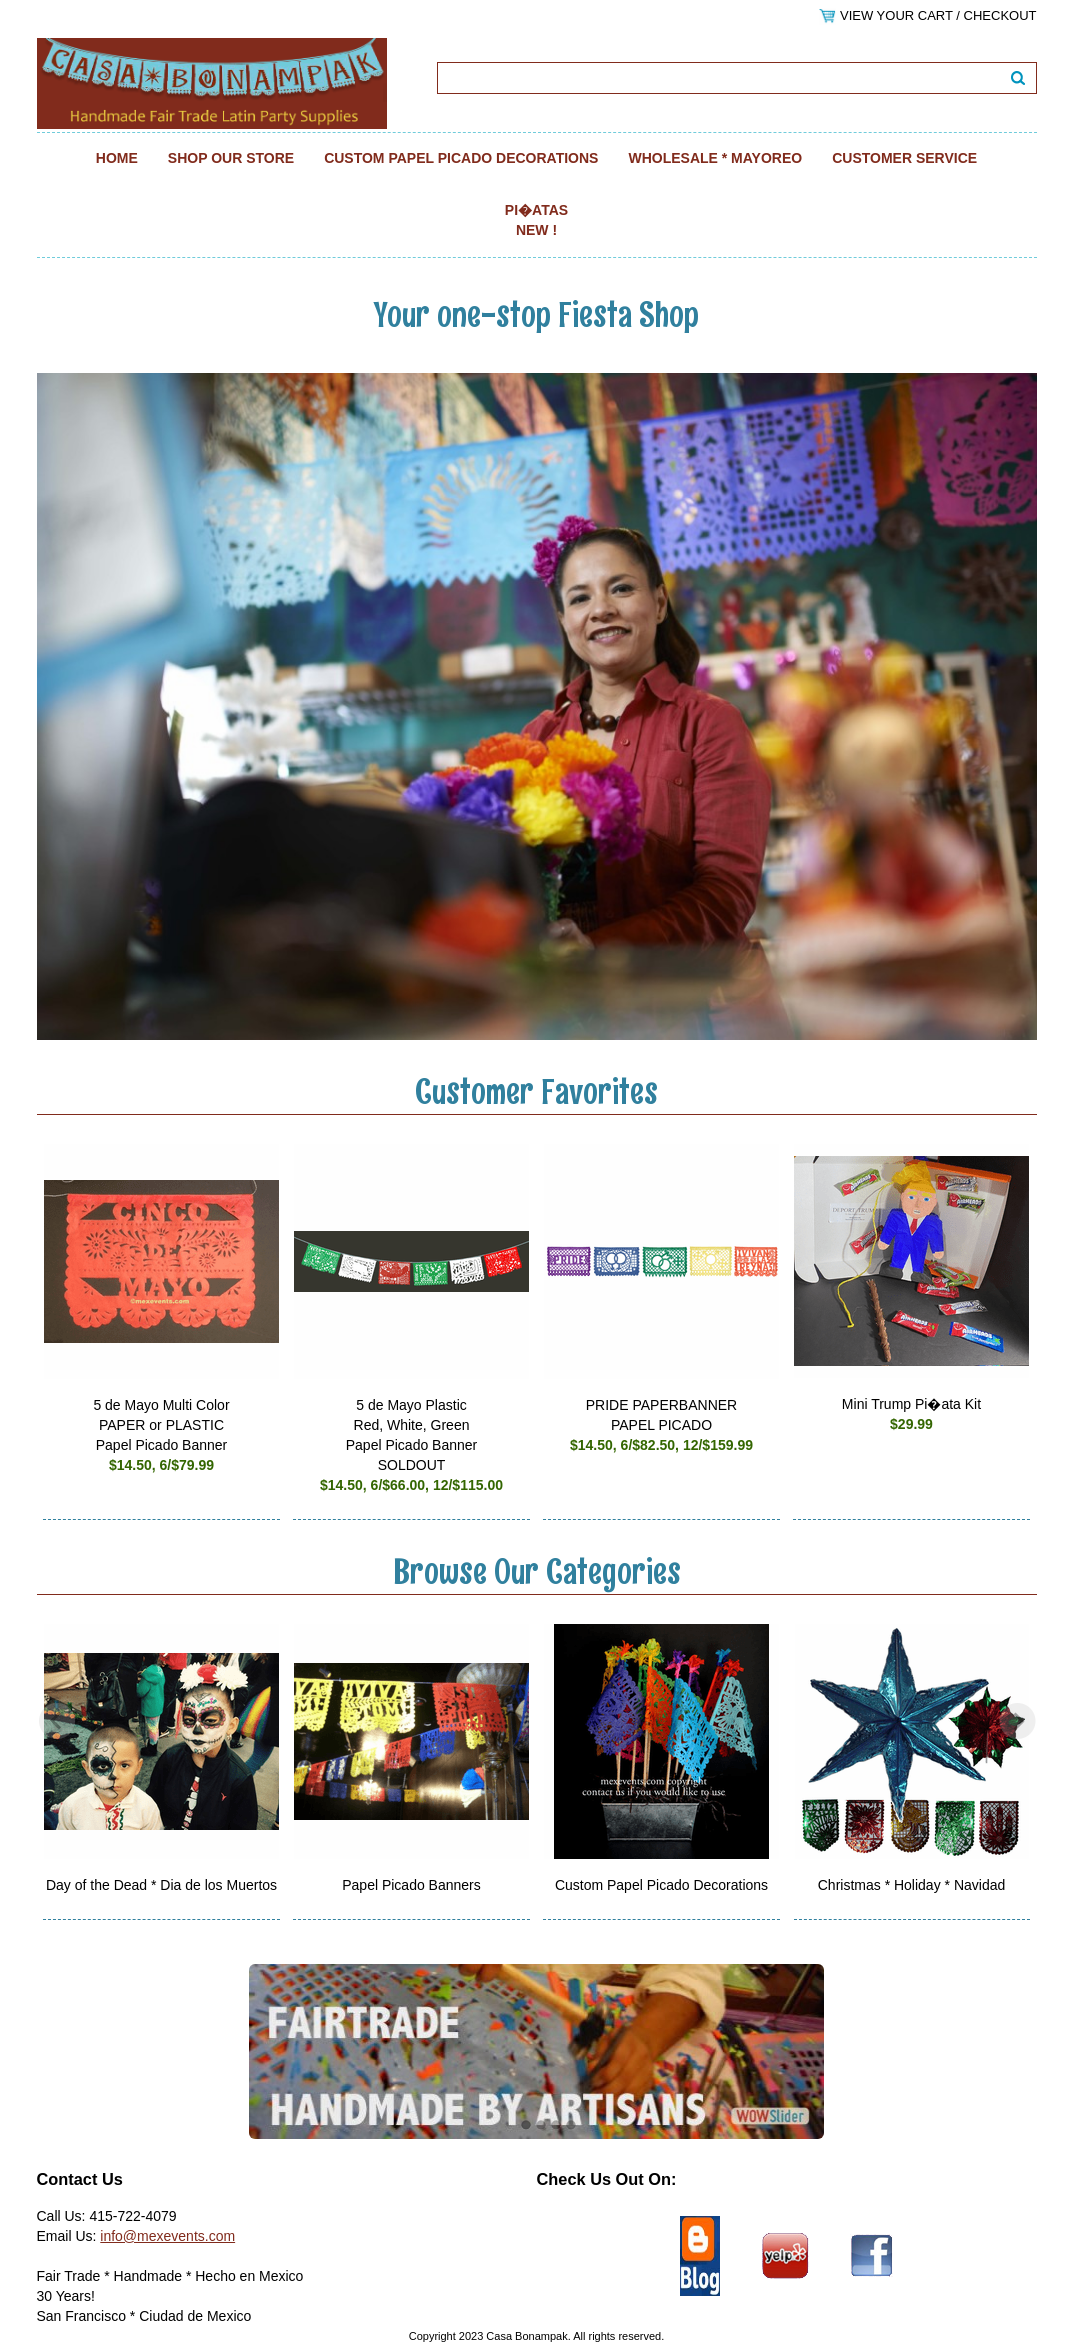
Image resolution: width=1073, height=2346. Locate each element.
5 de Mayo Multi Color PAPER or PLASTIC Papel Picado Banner (161, 1425)
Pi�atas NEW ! (536, 220)
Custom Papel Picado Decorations (461, 158)
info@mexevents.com (167, 2236)
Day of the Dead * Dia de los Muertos (161, 1885)
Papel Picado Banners (411, 1885)
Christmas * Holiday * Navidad (912, 1885)
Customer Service (904, 158)
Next (1017, 1721)
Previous (56, 1721)
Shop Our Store (231, 158)
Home (117, 158)
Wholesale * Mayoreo (715, 158)
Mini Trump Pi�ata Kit (911, 1404)
